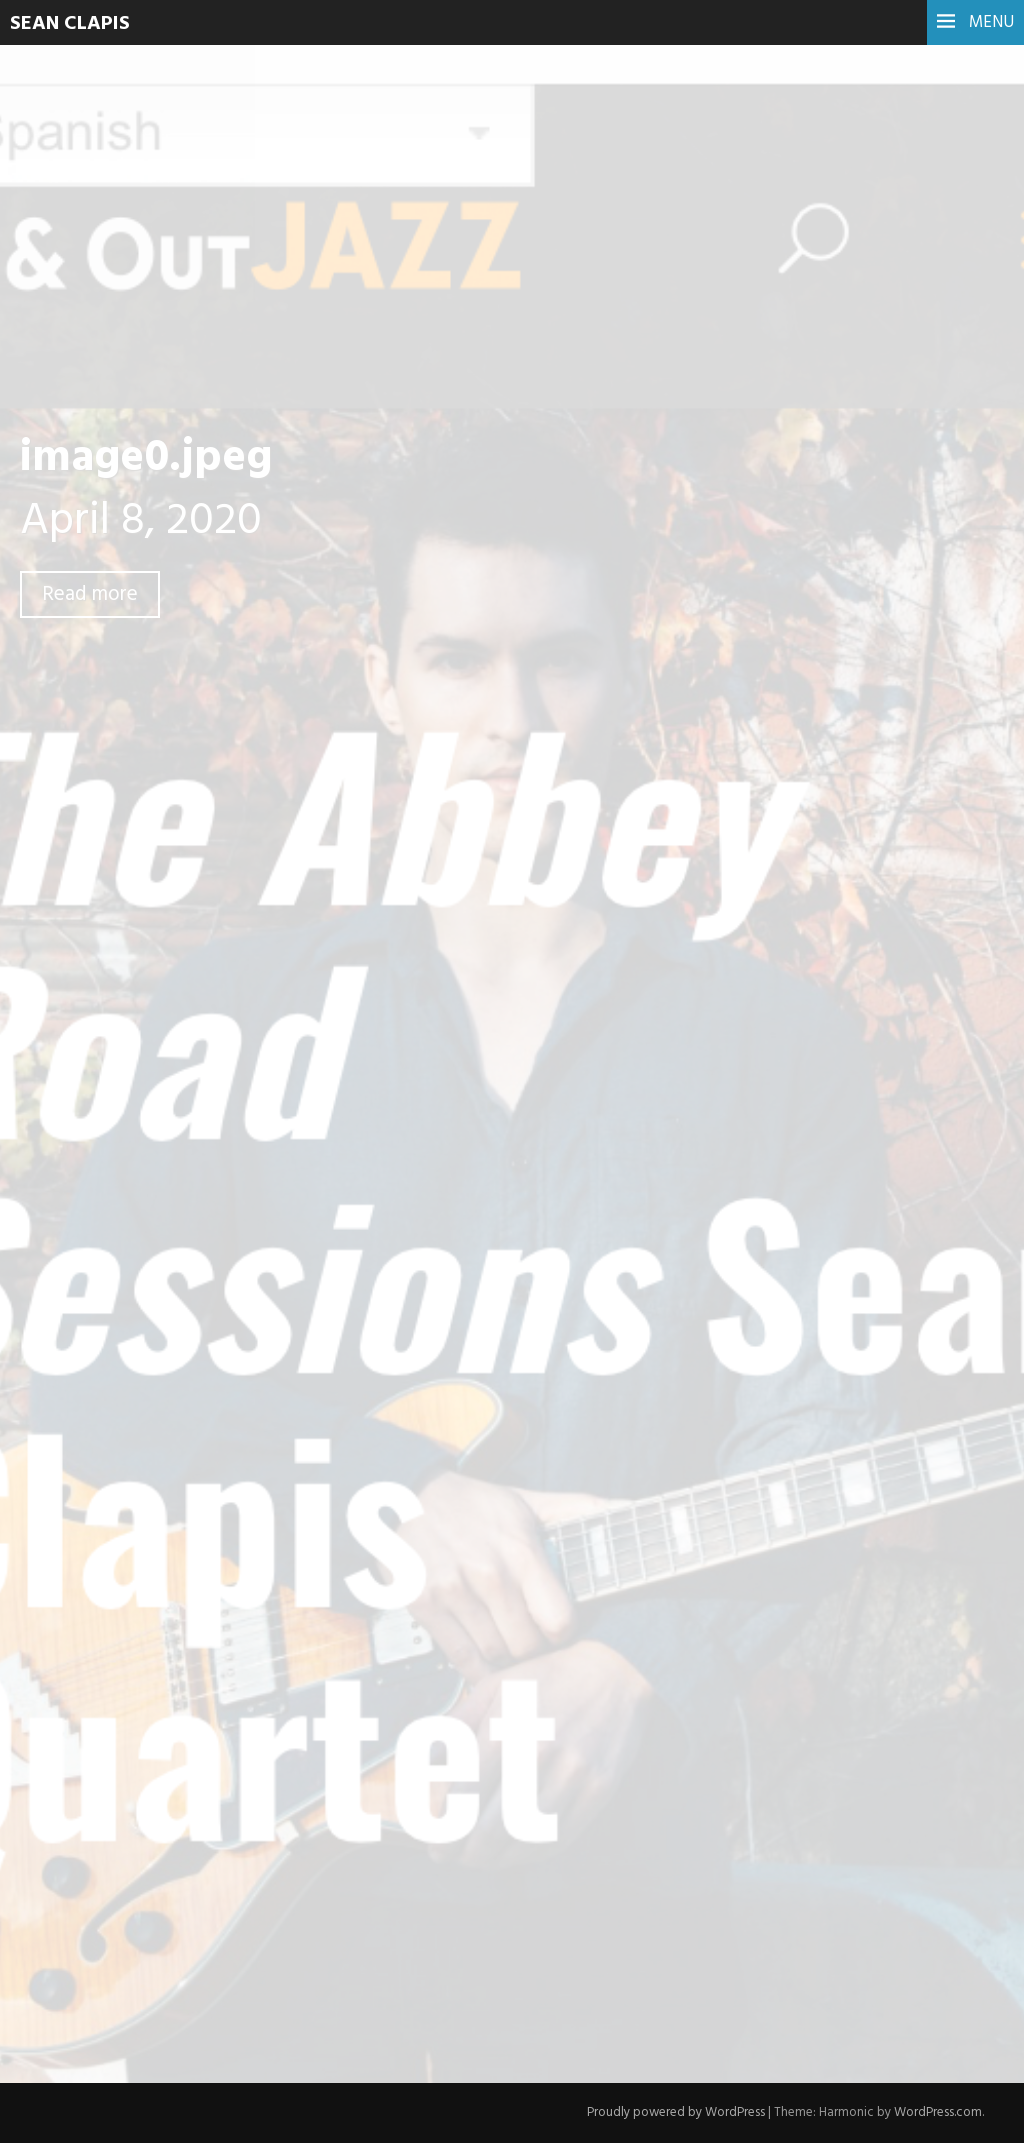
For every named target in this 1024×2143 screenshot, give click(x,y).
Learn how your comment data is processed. (668, 1972)
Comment (322, 1474)
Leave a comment (157, 638)
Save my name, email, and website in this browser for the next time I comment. (557, 1853)
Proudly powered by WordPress (676, 2112)
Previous (323, 1087)
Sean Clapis (70, 24)
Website (313, 1807)
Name (309, 1706)
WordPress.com (938, 2112)
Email (307, 1756)
